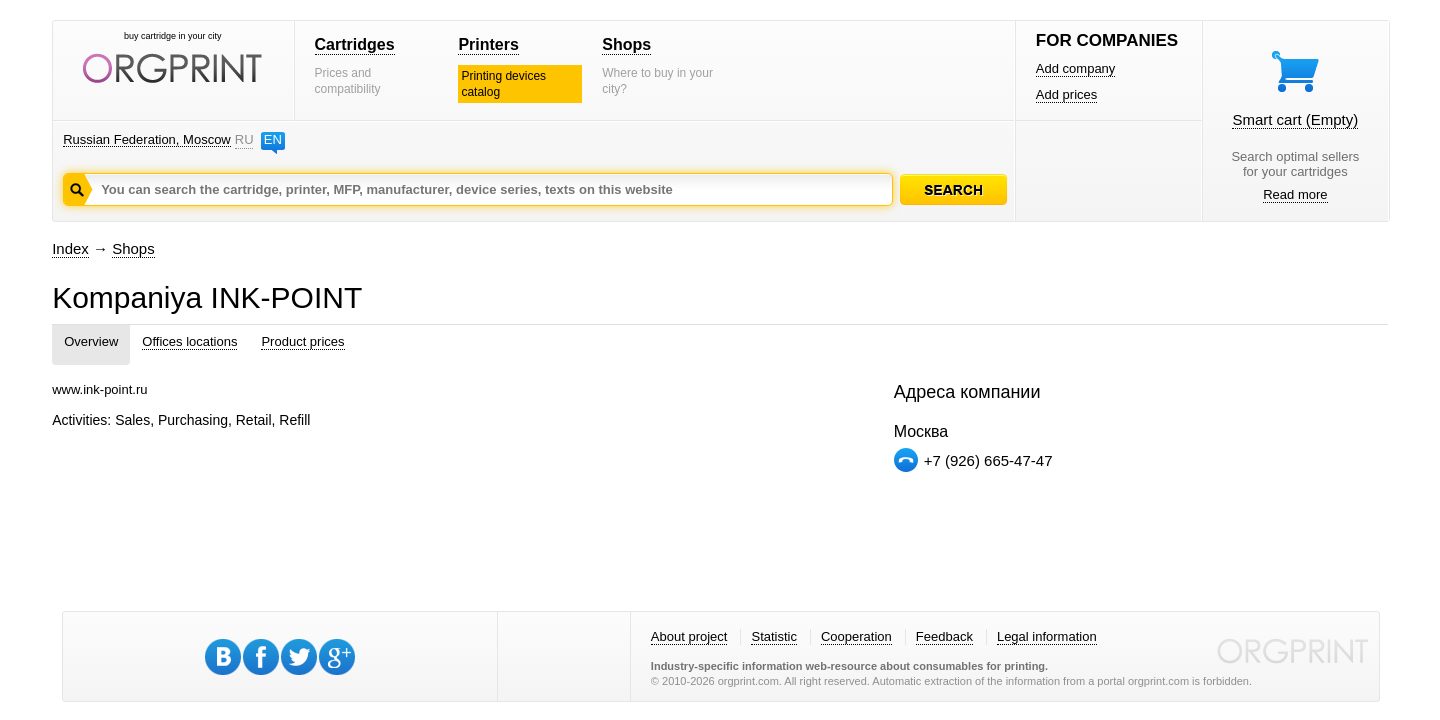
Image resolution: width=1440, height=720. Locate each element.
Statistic (774, 636)
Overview (91, 341)
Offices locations (189, 341)
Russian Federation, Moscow (147, 139)
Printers (488, 44)
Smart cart (1295, 119)
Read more (1295, 194)
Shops (626, 44)
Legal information (1047, 636)
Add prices (1066, 94)
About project (689, 636)
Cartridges (355, 44)
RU (244, 139)
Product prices (302, 341)
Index (70, 248)
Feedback (944, 636)
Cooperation (856, 636)
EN (273, 139)
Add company (1076, 68)
